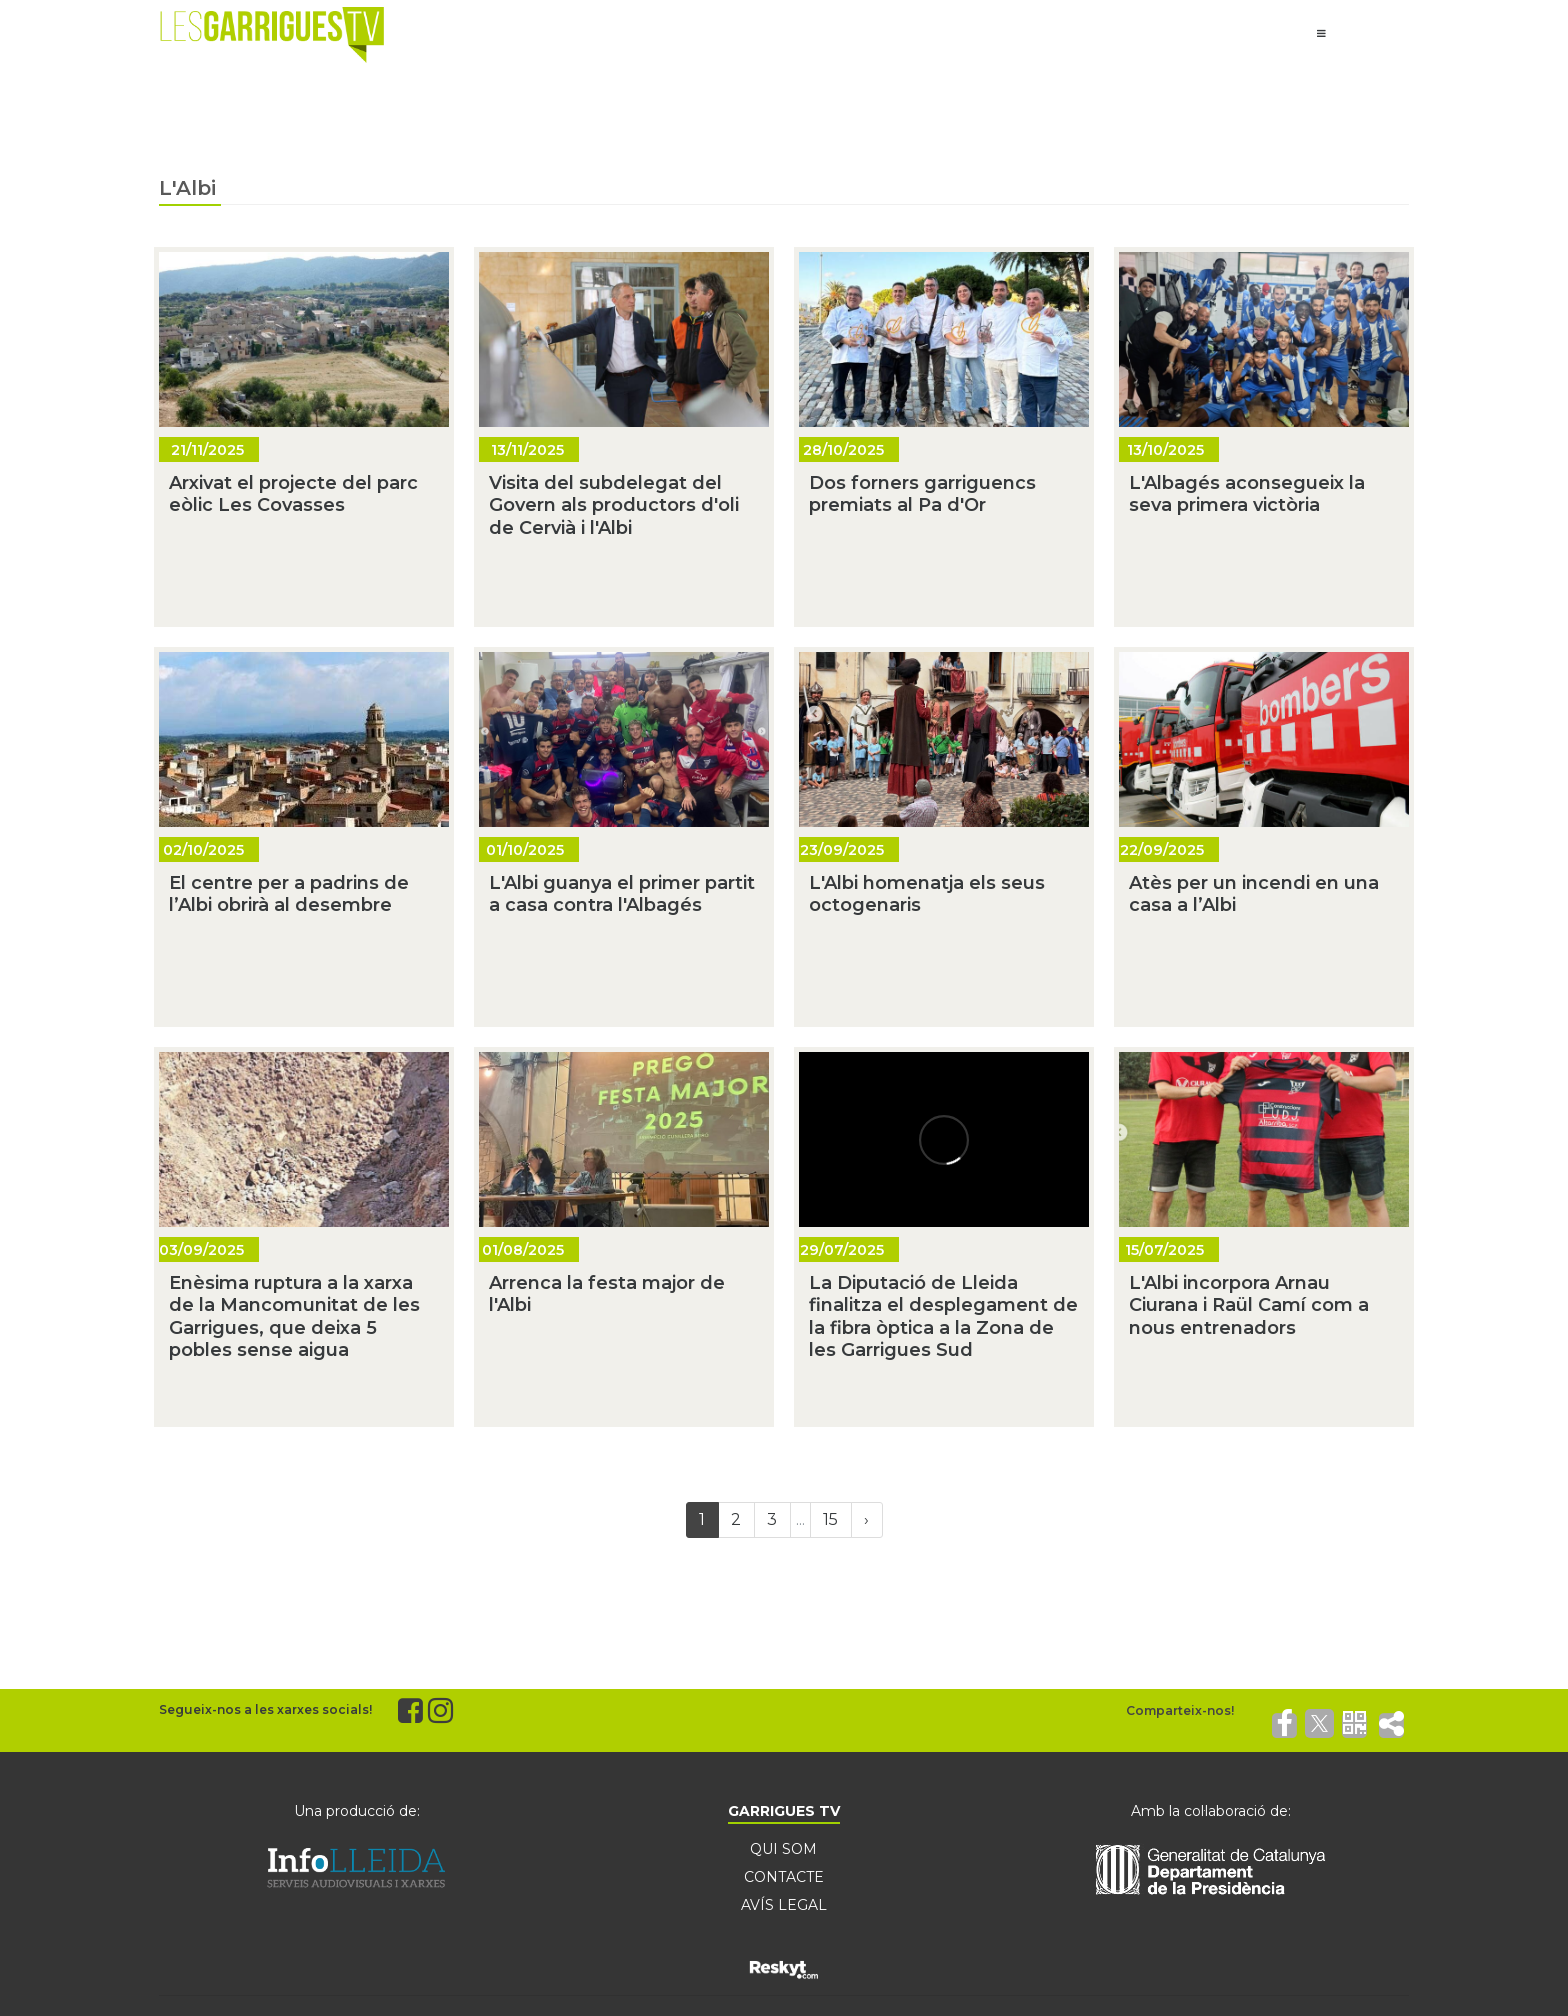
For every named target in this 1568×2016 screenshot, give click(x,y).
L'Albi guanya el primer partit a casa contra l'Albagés (622, 894)
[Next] (867, 1520)
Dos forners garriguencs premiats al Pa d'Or (922, 494)
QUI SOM (783, 1849)
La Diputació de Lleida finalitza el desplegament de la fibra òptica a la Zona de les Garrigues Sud (943, 1317)
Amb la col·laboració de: (1211, 1811)
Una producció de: (357, 1811)
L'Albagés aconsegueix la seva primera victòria (1247, 494)
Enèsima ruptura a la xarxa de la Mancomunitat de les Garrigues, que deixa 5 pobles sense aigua (294, 1317)
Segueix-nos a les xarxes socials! (265, 1709)
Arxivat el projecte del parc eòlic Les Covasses (293, 494)
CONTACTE (784, 1877)
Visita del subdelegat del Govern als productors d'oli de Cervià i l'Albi (614, 505)
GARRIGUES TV (784, 1811)
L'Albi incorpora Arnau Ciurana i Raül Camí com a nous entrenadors (1249, 1305)
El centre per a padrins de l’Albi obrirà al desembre (289, 894)
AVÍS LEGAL (784, 1905)
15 (830, 1519)
